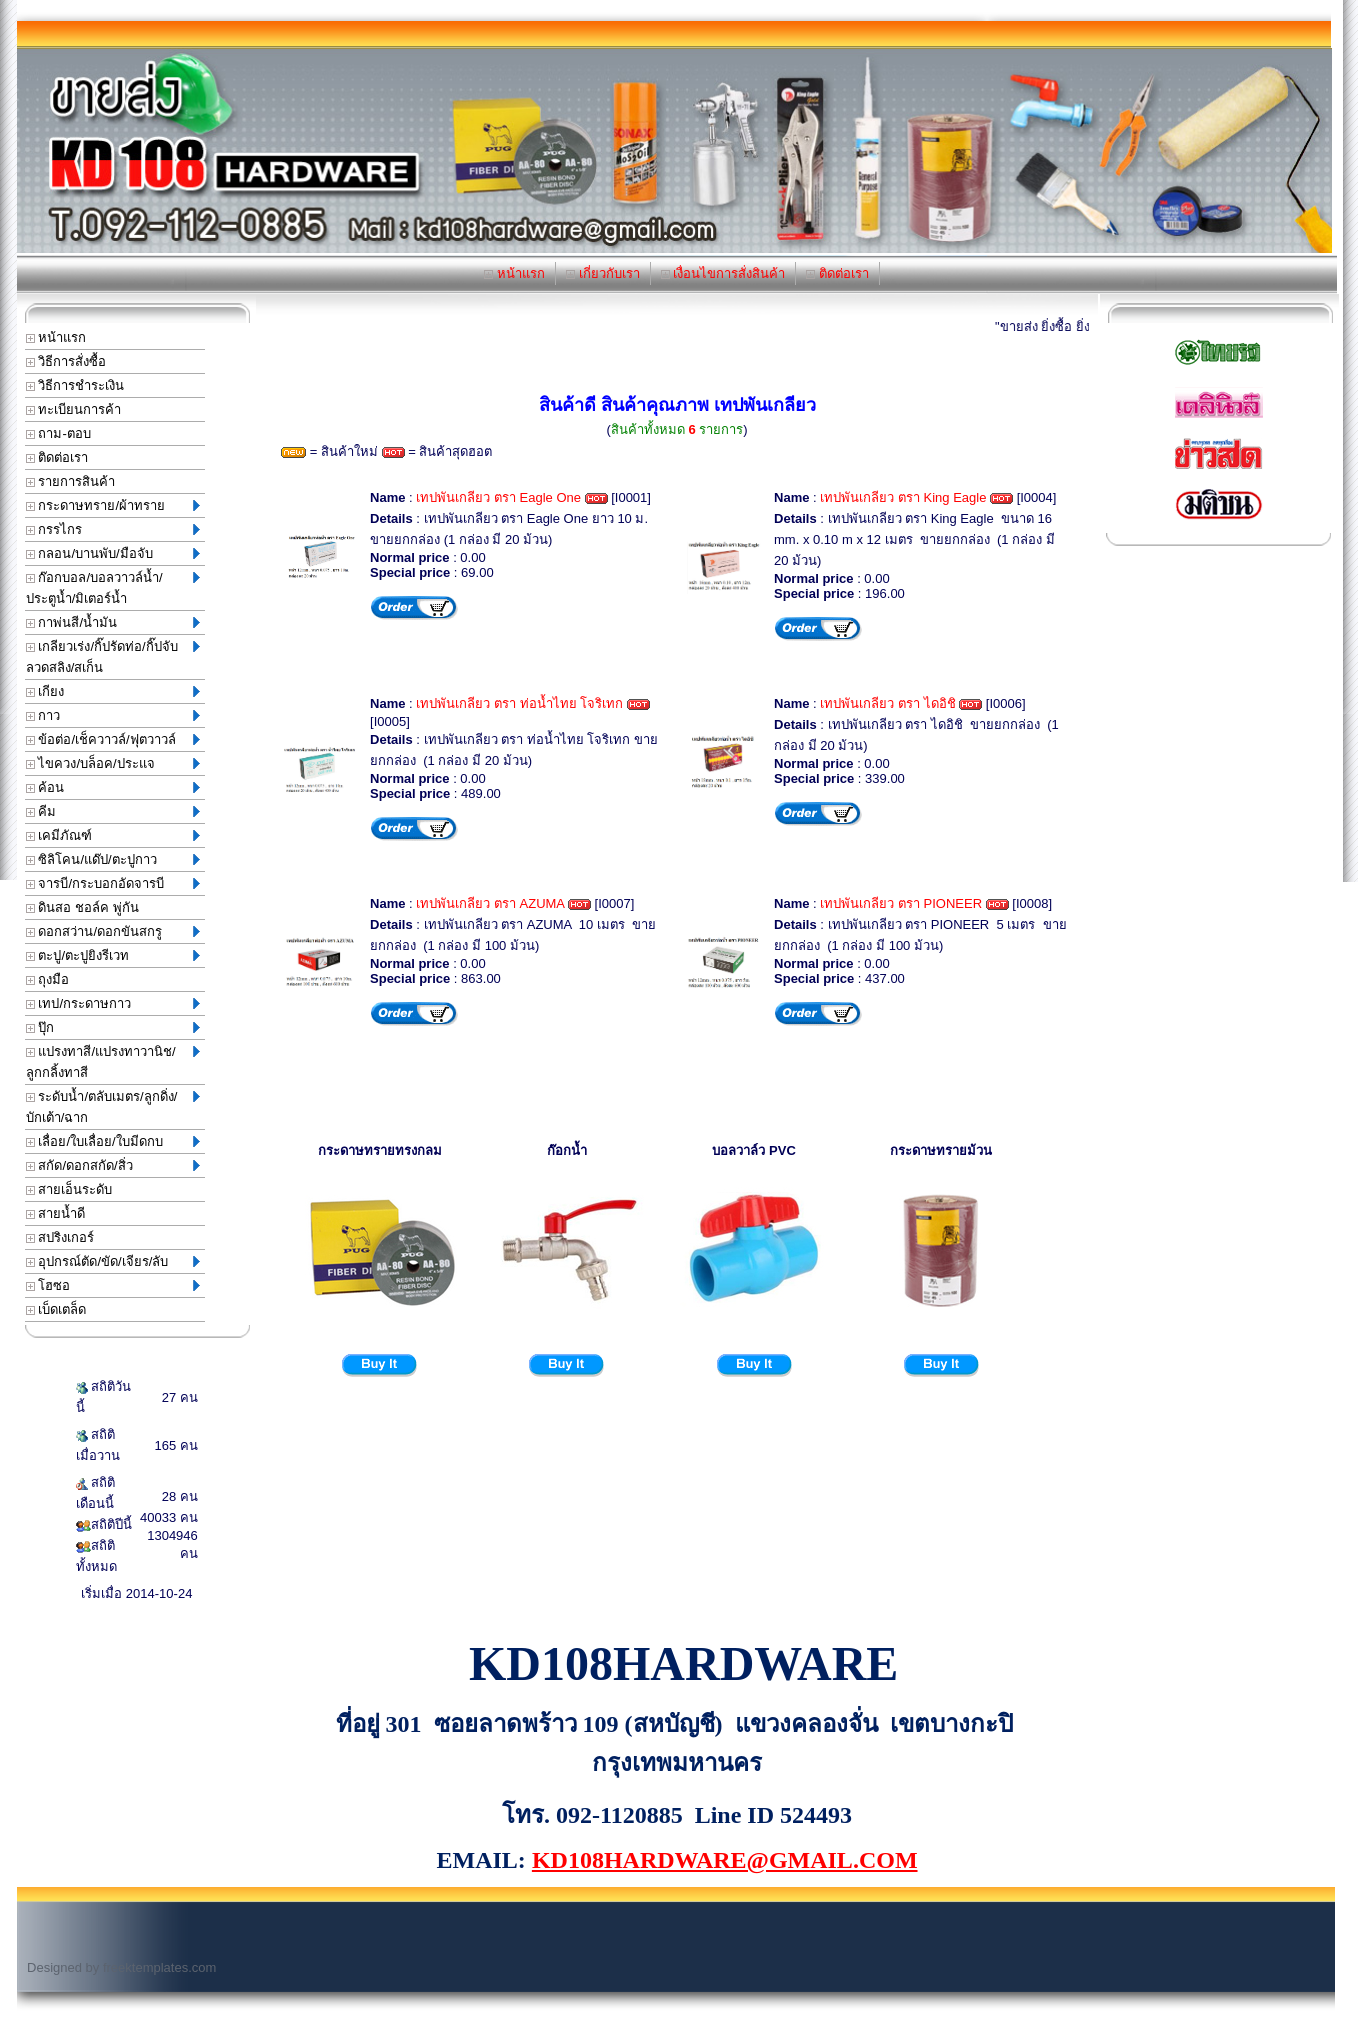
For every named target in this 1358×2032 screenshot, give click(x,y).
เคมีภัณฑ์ (113, 835)
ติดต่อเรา (837, 273)
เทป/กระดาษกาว (113, 1003)
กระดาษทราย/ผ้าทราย (113, 505)
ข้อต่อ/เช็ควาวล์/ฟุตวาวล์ (113, 739)
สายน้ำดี (56, 1213)
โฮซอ (113, 1285)
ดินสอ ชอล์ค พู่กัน (82, 907)
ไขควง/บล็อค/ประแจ (113, 763)
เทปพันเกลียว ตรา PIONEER (901, 903)
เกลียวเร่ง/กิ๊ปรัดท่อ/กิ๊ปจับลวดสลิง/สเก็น (113, 657)
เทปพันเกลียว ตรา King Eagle (903, 497)
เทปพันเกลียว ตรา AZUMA (490, 903)
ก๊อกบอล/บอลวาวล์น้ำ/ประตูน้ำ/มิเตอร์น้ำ (113, 588)
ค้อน (113, 787)
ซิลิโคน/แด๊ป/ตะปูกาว (113, 859)
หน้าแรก (514, 273)
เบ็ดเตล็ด (56, 1309)
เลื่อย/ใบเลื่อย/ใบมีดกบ (113, 1141)
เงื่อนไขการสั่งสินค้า (723, 273)
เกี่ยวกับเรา (603, 273)
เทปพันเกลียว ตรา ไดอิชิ (887, 703)
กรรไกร (113, 529)
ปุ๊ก (113, 1027)
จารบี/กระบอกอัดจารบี (113, 883)
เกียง (113, 691)
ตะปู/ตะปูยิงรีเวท (113, 955)
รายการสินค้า (71, 481)
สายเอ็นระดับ (69, 1189)
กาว (113, 715)
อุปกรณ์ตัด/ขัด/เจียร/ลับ (113, 1261)
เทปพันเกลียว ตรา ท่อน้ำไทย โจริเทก (519, 703)
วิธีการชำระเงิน (75, 385)
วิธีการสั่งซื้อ (66, 361)
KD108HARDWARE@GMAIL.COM (725, 1860)
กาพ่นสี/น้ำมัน (113, 622)
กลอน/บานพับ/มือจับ (113, 553)
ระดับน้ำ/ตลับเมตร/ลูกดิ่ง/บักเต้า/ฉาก (113, 1107)
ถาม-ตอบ (58, 433)
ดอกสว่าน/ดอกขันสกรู (113, 931)
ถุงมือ (48, 979)
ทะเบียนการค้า (74, 409)
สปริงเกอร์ (60, 1237)
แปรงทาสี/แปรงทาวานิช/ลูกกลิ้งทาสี (113, 1062)
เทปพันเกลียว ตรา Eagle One (498, 497)
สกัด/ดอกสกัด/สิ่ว (113, 1165)
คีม (113, 811)
